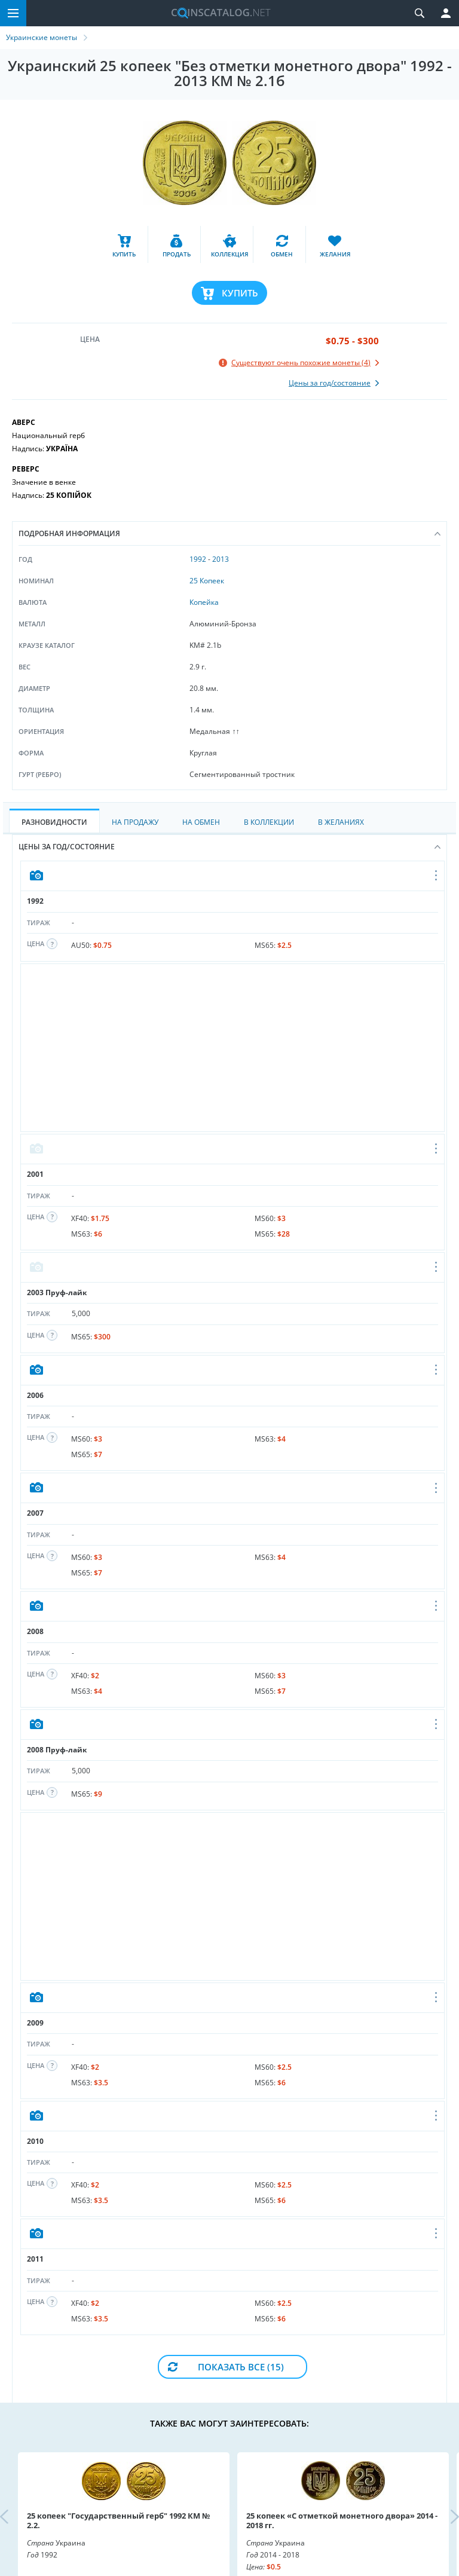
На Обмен (201, 822)
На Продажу (135, 822)
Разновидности (54, 822)
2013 (220, 559)
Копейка (204, 602)
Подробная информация (229, 533)
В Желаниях (341, 822)
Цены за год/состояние (229, 847)
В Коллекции (269, 822)
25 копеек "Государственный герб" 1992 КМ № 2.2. (118, 2520)
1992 (197, 559)
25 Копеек (206, 581)
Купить (240, 293)
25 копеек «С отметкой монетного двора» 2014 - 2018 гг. (341, 2520)
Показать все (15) (241, 2367)
